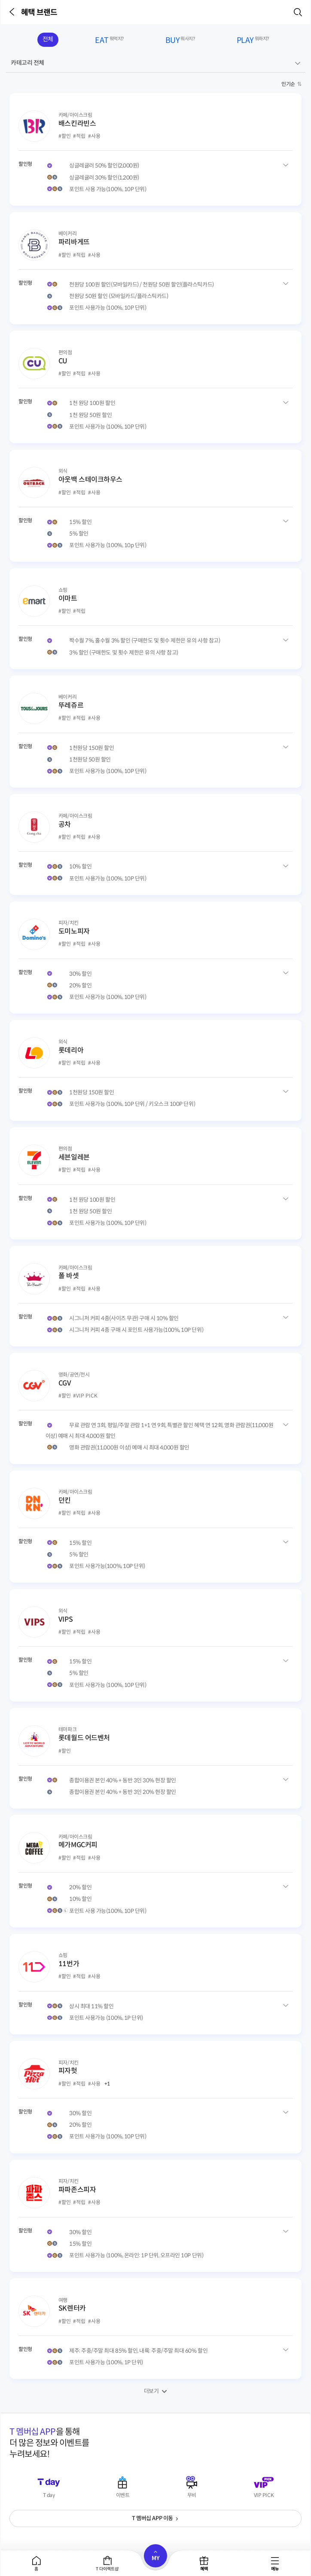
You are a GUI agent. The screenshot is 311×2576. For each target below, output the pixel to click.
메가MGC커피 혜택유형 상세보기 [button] (286, 1886)
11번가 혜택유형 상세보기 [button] (286, 2005)
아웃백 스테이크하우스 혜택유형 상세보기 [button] (286, 521)
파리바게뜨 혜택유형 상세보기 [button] (286, 283)
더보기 (151, 2391)
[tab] (36, 2563)
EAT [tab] (109, 40)
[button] (13, 12)
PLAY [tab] (253, 40)
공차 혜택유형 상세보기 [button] (286, 865)
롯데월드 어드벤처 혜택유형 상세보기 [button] (286, 1779)
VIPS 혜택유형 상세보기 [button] (286, 1660)
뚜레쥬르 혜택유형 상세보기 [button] (286, 746)
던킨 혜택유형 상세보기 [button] (286, 1541)
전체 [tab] (48, 39)
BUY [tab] (180, 40)
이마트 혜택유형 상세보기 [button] (286, 639)
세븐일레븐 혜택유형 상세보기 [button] (286, 1198)
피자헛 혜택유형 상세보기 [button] (286, 2112)
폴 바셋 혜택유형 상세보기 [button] (286, 1317)
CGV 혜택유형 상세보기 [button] (286, 1424)
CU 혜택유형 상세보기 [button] (286, 402)
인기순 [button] (288, 84)
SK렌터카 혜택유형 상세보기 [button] (286, 2350)
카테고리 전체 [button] (27, 63)
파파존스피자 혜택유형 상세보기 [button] (286, 2231)
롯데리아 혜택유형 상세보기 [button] (286, 1091)
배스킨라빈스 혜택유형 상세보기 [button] (286, 164)
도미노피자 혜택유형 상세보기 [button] (286, 972)
